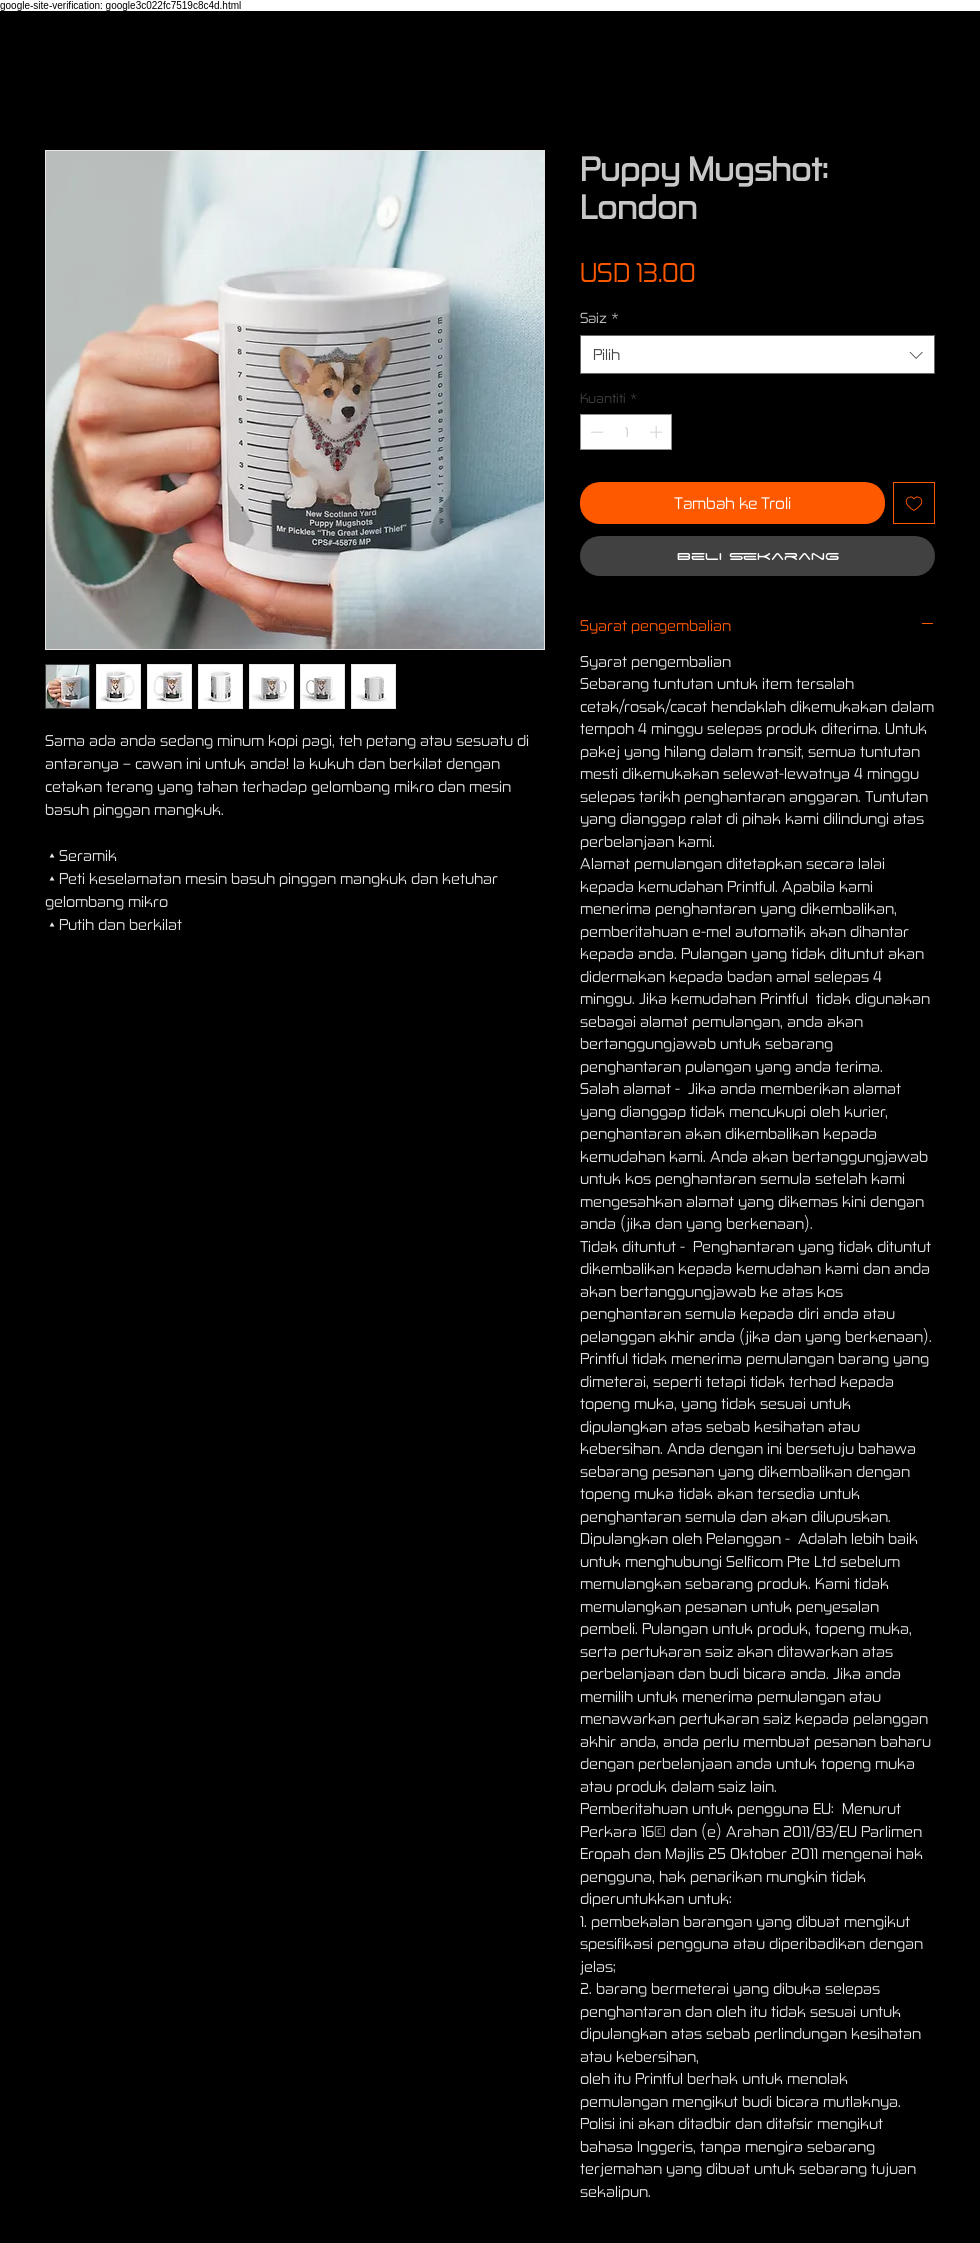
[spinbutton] (626, 432)
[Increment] (658, 432)
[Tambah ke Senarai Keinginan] (914, 503)
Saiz (599, 317)
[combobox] (757, 354)
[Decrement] (595, 432)
